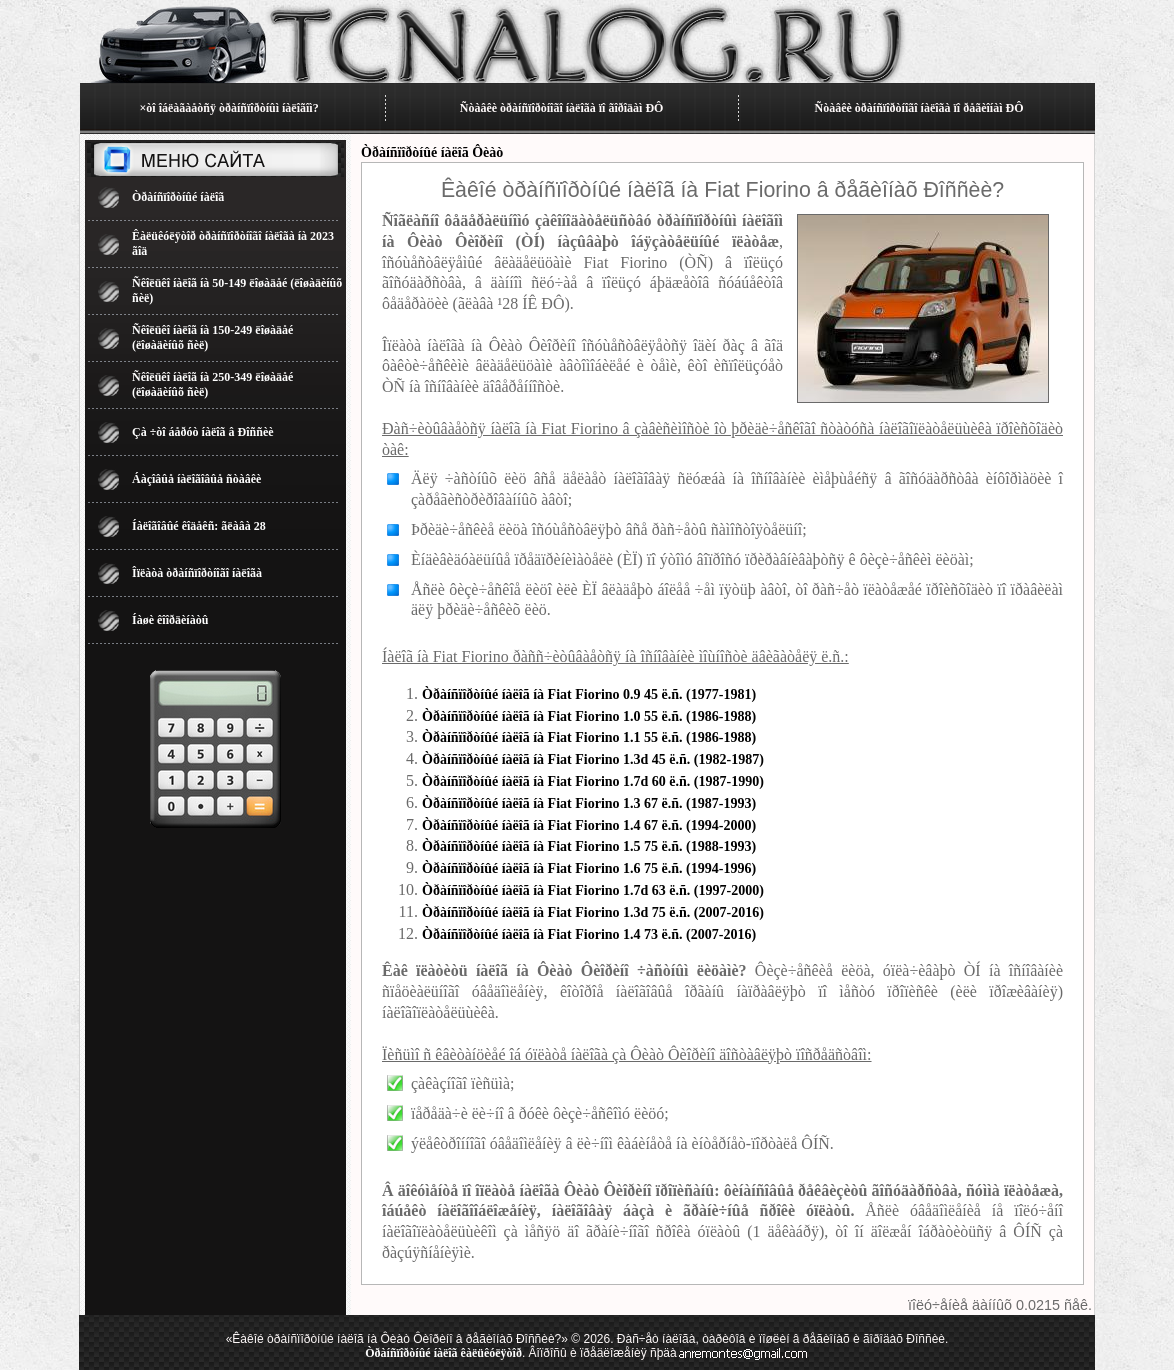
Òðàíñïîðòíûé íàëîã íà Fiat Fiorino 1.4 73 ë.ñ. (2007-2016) (589, 934)
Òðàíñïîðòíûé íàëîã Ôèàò (432, 152)
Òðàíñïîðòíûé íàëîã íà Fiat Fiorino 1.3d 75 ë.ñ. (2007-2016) (593, 912)
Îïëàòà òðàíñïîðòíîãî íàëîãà (197, 573)
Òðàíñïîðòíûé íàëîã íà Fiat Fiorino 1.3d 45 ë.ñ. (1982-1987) (593, 759)
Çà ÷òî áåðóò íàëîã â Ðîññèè (203, 432)
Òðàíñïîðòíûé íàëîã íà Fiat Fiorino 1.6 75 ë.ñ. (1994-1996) (589, 868)
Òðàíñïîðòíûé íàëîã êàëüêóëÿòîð (443, 1353)
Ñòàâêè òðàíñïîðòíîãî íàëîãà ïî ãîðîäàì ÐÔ (562, 108)
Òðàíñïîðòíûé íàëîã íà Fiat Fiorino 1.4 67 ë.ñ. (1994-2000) (589, 825)
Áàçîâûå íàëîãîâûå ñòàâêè (196, 479)
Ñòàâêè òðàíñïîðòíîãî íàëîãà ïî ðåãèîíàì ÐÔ (919, 108)
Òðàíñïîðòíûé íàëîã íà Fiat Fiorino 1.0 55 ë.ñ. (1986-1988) (589, 716)
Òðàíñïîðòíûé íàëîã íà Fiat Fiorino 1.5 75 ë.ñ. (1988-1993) (589, 846)
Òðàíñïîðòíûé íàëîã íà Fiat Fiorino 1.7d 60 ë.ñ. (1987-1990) (593, 781)
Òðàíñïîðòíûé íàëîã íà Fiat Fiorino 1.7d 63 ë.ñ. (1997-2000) (593, 890)
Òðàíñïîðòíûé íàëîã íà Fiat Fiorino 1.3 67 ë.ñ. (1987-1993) (589, 803)
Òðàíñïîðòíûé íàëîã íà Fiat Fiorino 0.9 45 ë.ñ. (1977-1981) (589, 694)
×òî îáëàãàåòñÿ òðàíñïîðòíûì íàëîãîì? (228, 108)
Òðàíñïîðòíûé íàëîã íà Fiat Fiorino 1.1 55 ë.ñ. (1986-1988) (589, 737)
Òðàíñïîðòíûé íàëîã (178, 197)
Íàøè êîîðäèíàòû (170, 620)
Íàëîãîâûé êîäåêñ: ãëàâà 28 (199, 526)
